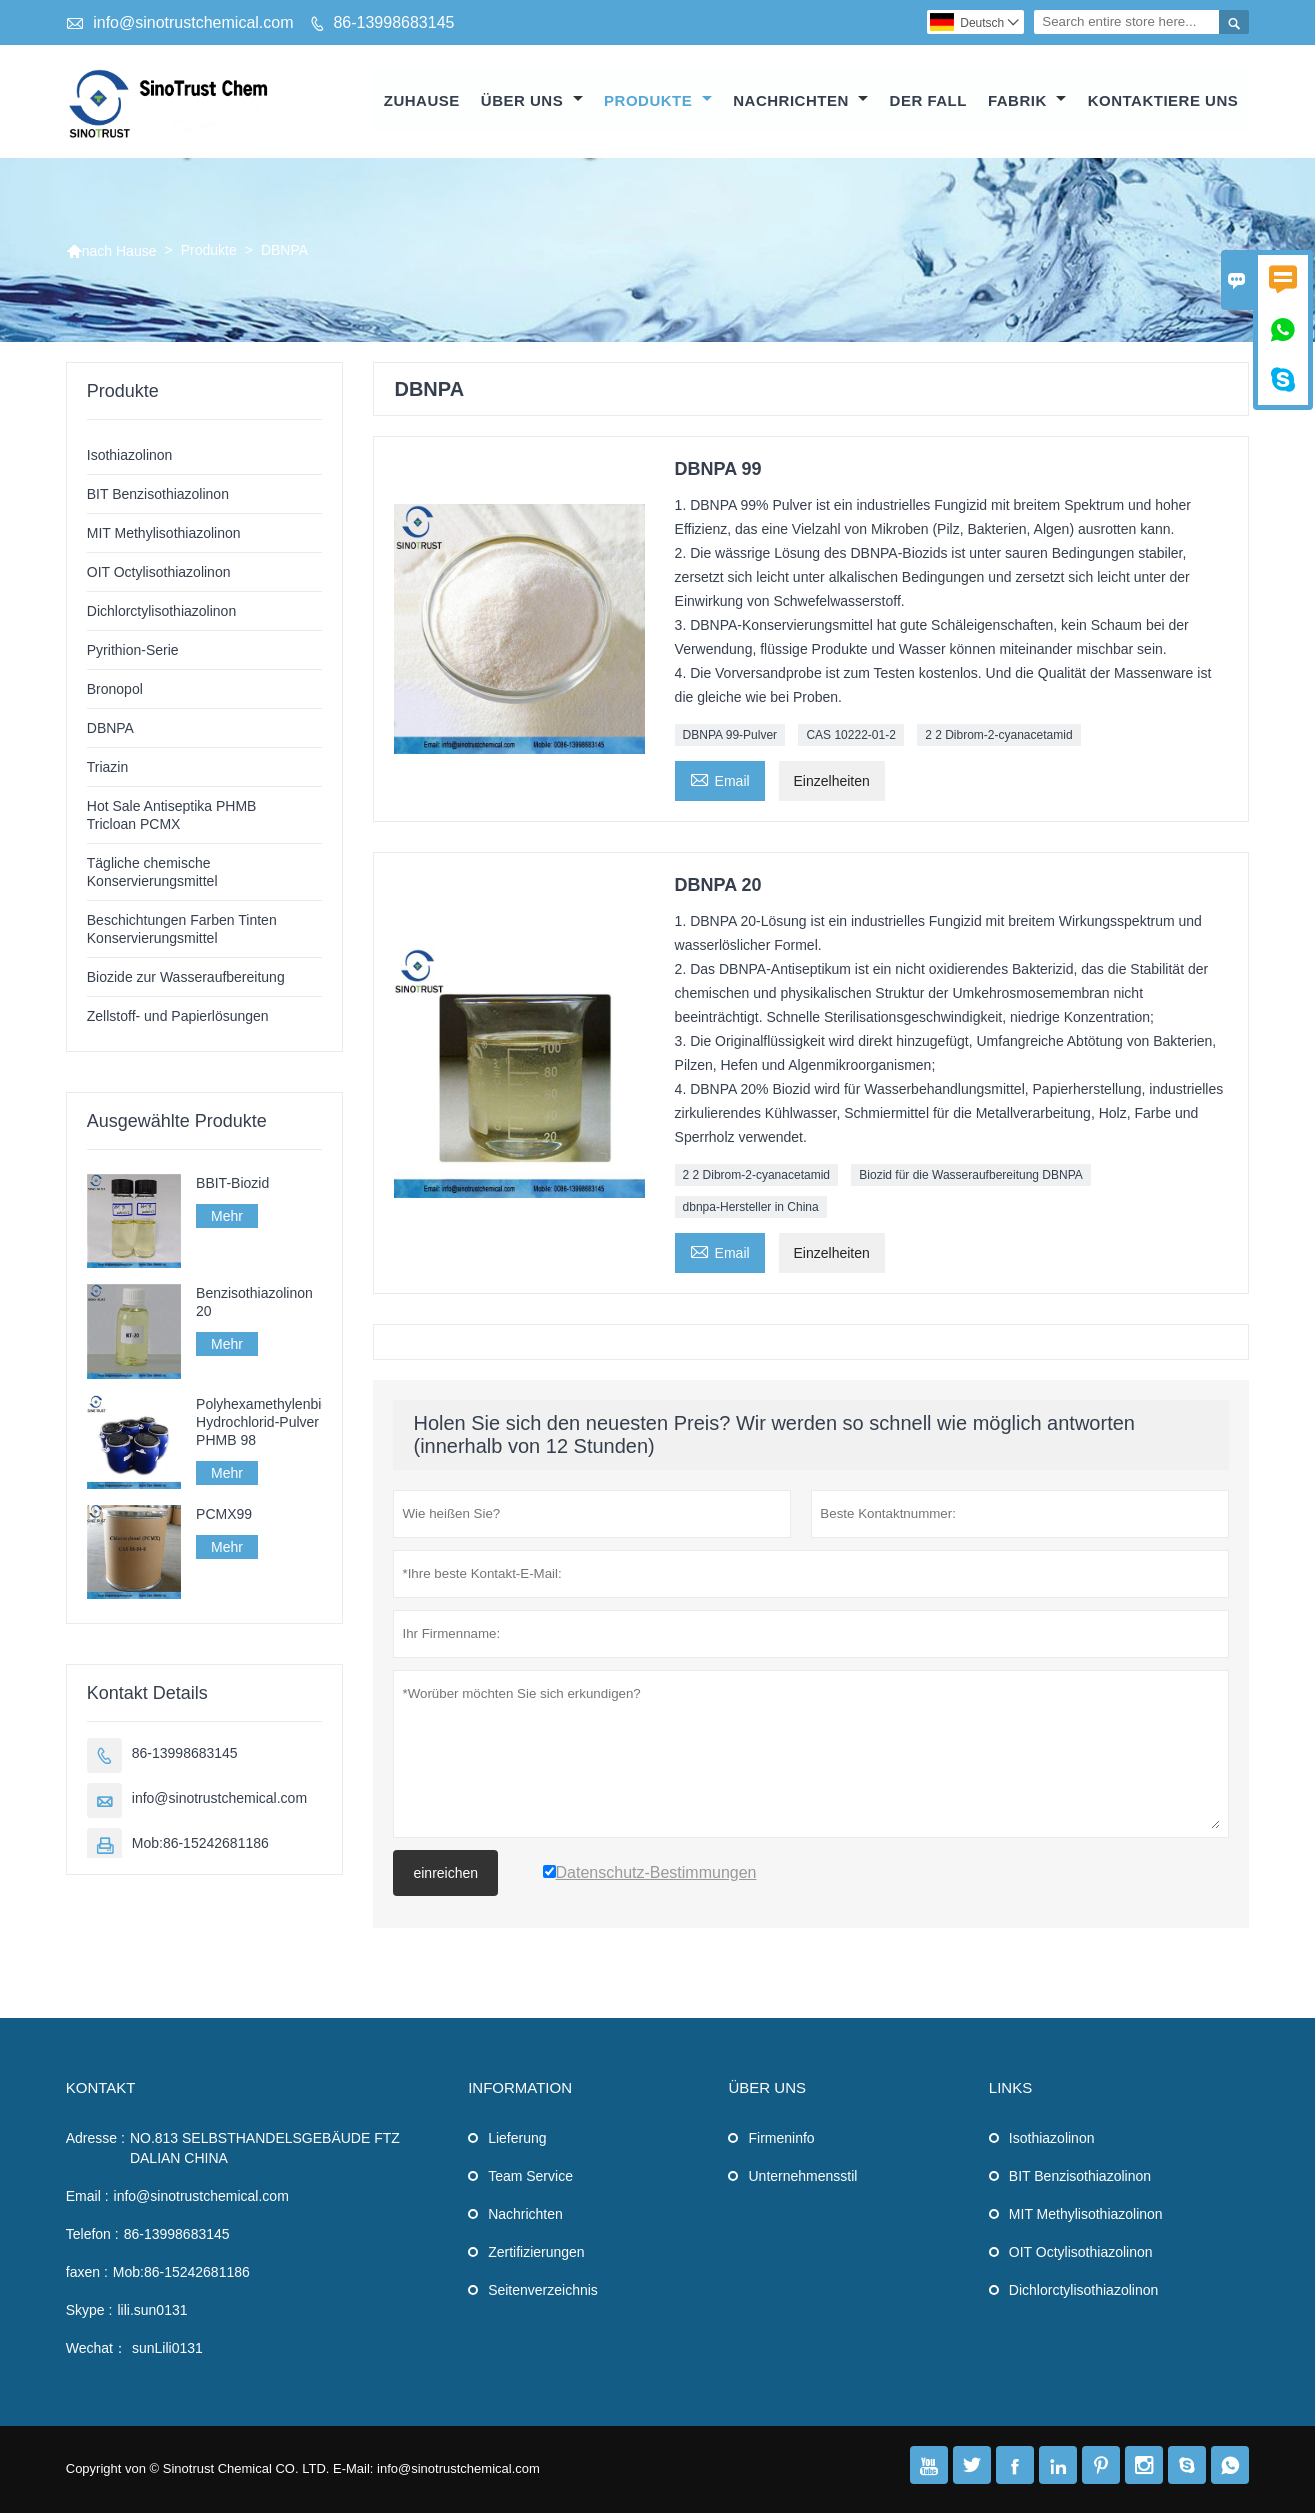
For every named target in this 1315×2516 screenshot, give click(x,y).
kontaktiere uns (1163, 101)
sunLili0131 (167, 2351)
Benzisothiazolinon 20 (254, 1305)
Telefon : (92, 2237)
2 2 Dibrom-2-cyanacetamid (998, 738)
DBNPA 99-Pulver (730, 738)
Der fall (928, 101)
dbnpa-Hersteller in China (751, 1210)
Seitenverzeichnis (543, 2293)
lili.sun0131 (152, 2313)
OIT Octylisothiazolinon (159, 575)
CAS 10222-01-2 (850, 738)
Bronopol (115, 692)
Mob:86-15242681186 (200, 1846)
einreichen (445, 1876)
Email (720, 781)
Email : (87, 2199)
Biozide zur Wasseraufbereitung (186, 980)
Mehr (227, 1219)
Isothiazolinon (130, 458)
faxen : (87, 2275)
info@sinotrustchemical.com (193, 22)
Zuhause (422, 101)
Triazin (108, 770)
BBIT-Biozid (232, 1186)
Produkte (658, 101)
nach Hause (111, 253)
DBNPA (110, 731)
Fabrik (1027, 101)
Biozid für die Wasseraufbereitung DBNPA (970, 1178)
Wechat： (96, 2351)
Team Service (530, 2179)
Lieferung (517, 2141)
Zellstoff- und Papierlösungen (178, 1019)
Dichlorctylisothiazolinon (161, 614)
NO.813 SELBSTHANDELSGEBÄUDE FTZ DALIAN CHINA (265, 2151)
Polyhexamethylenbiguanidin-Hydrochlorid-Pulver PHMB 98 (259, 1424)
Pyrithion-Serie (133, 653)
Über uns (532, 101)
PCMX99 (224, 1516)
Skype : (89, 2313)
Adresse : (95, 2141)
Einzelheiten (832, 784)
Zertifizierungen (536, 2255)
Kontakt (101, 2090)
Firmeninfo (781, 2141)
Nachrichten (800, 101)
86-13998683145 (393, 22)
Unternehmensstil (802, 2179)
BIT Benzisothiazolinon (158, 497)
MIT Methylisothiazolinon (164, 536)
